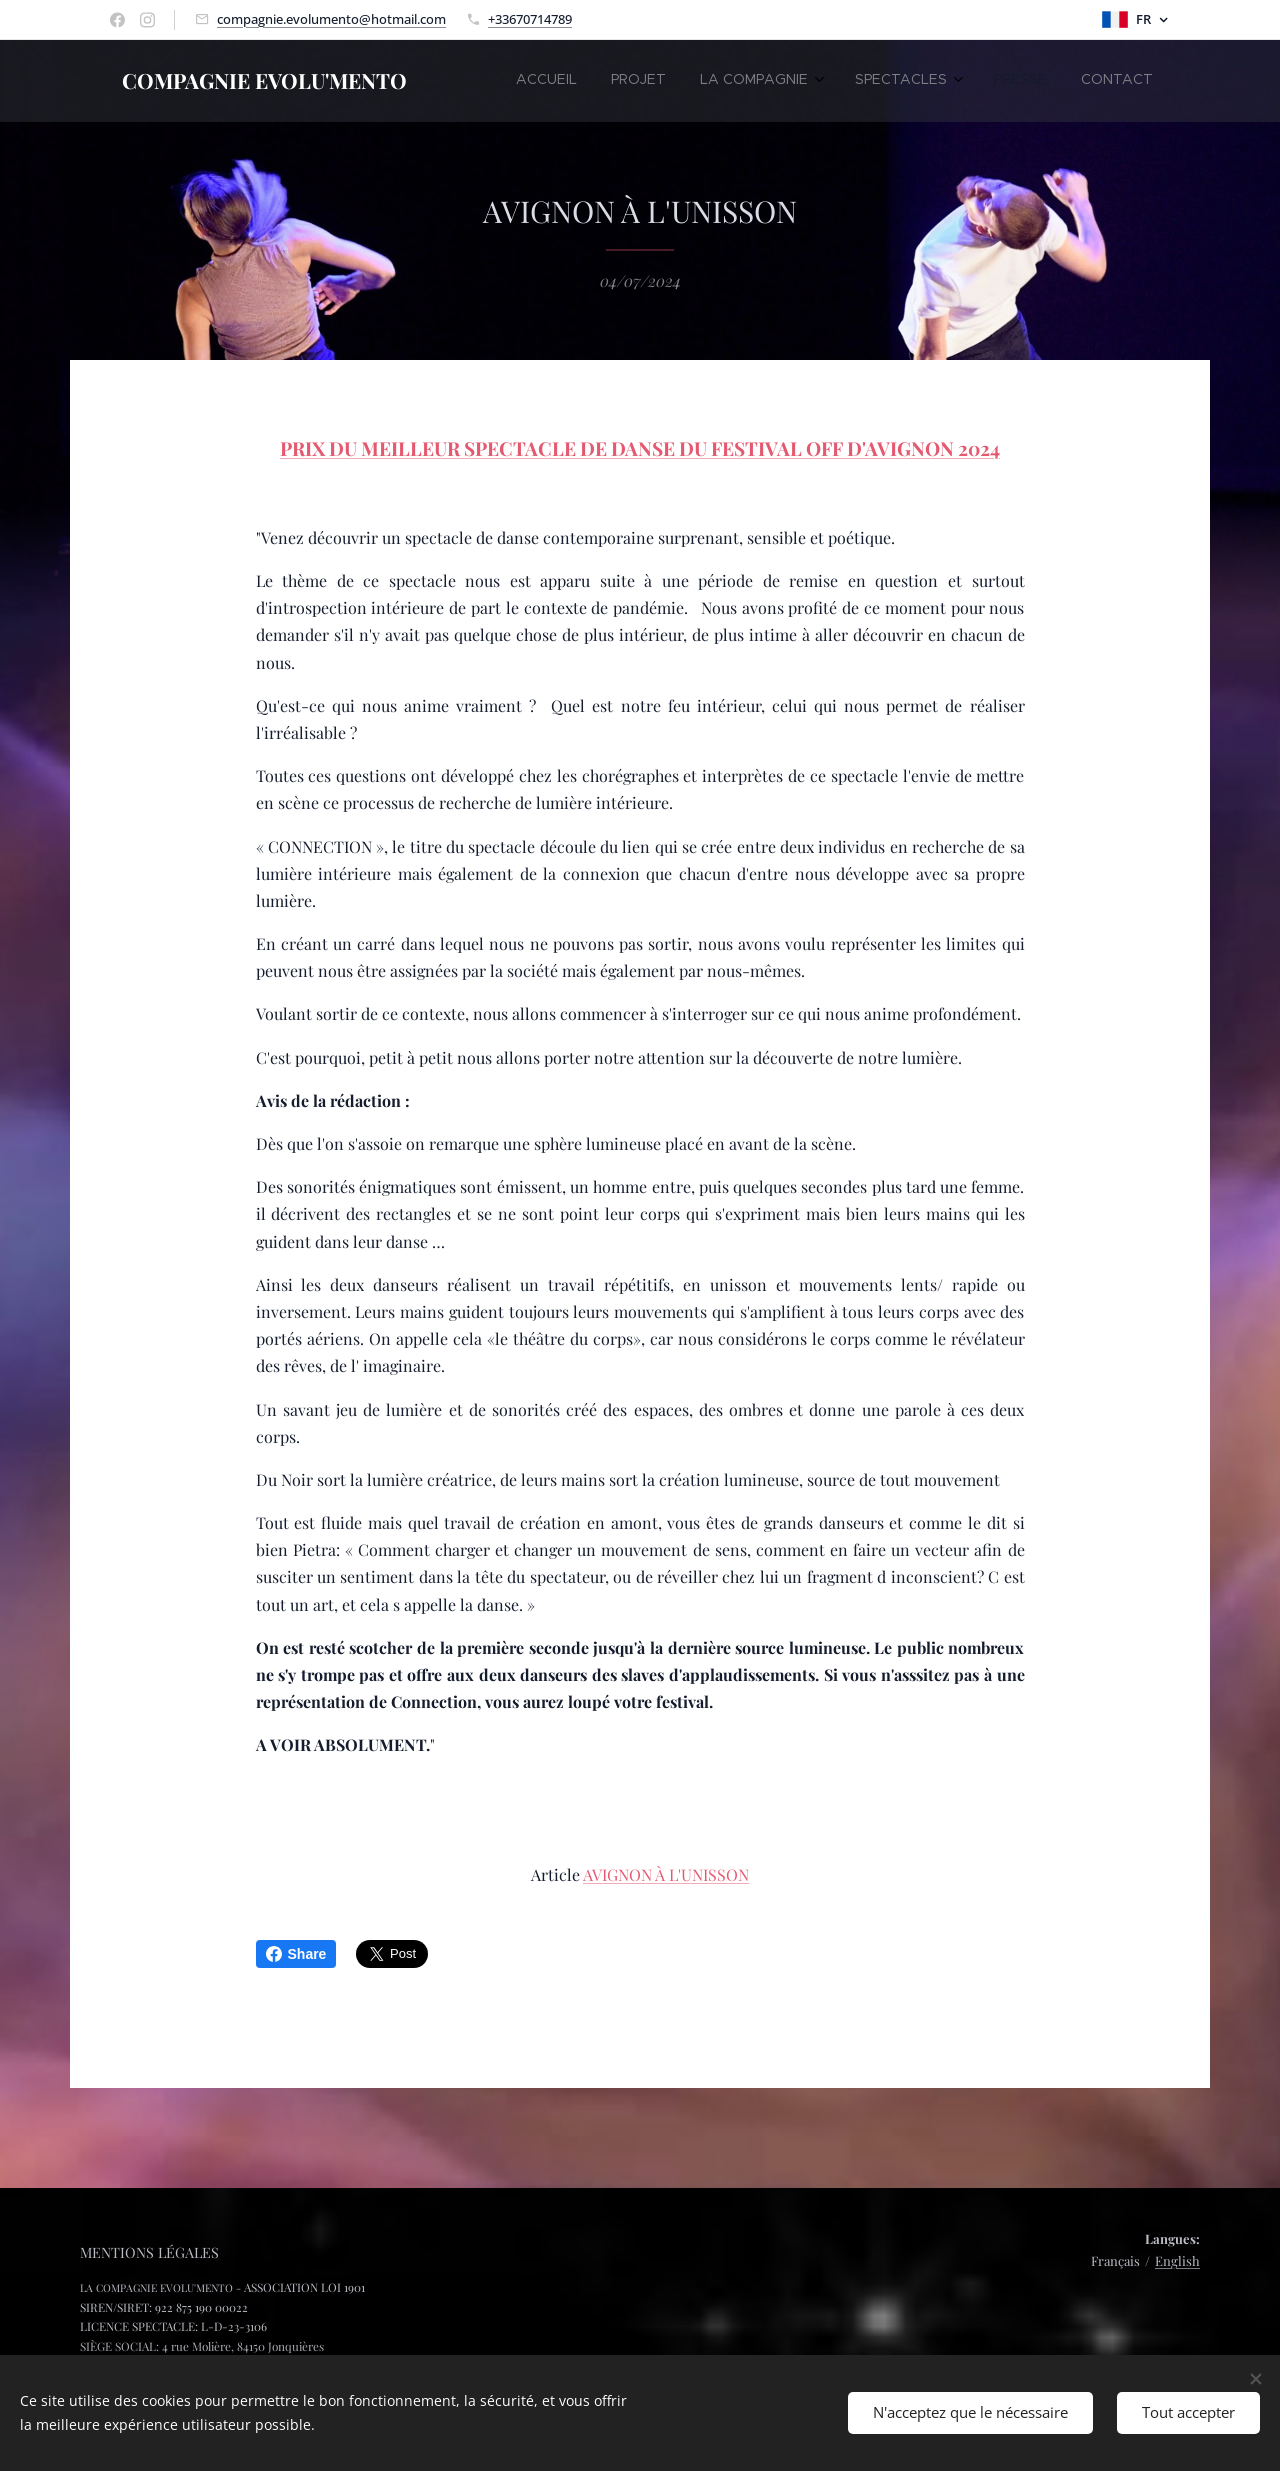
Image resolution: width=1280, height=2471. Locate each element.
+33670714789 (530, 19)
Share (296, 1954)
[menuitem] (957, 81)
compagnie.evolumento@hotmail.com (331, 19)
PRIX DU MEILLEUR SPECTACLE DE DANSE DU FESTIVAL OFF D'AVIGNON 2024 (640, 448)
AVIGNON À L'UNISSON (666, 1874)
